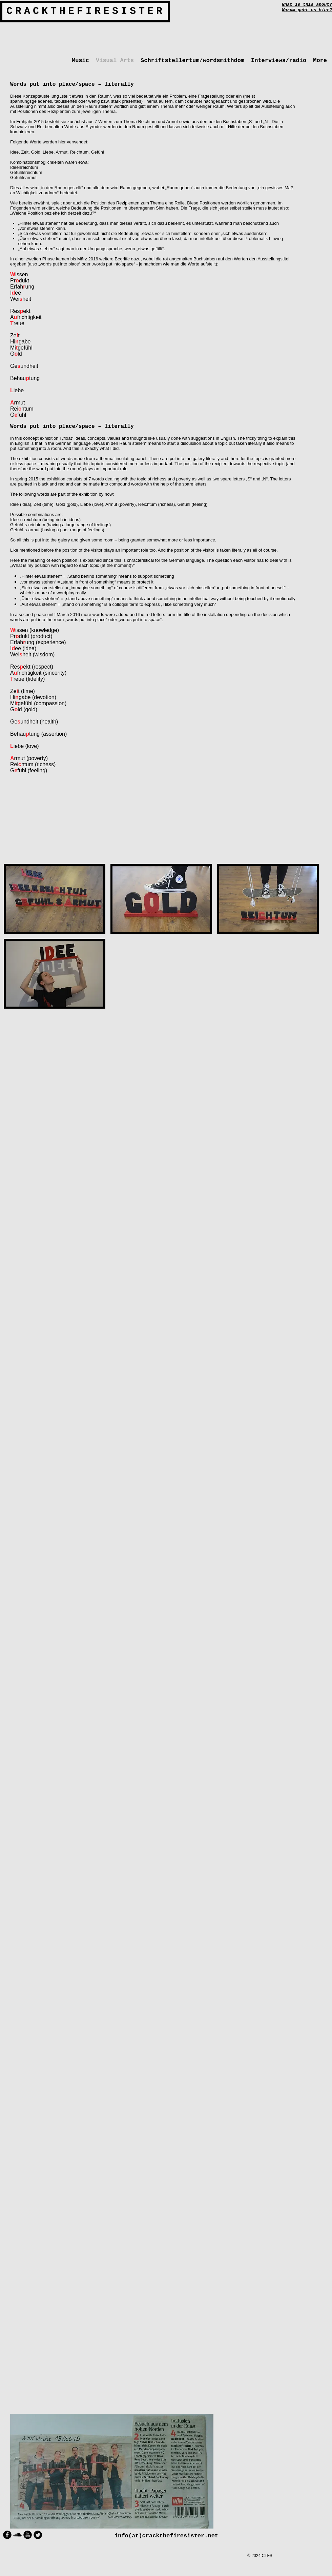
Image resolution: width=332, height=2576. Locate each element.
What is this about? (307, 4)
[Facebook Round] (7, 2535)
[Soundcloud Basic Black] (17, 2535)
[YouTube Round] (27, 2535)
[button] (54, 899)
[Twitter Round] (38, 2535)
